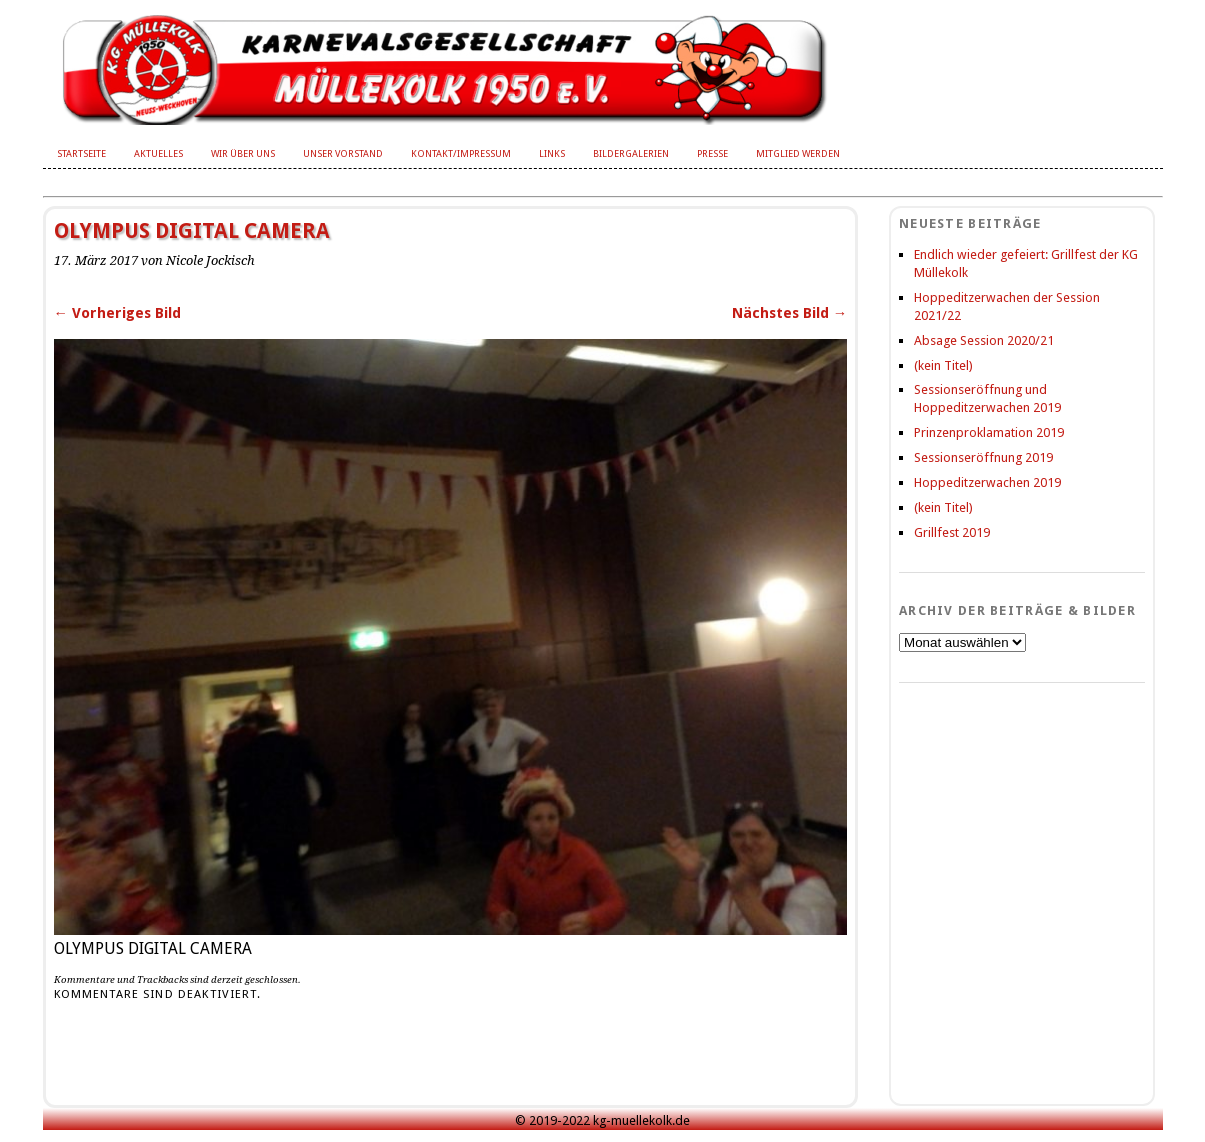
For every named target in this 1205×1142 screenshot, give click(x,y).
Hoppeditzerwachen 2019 (987, 482)
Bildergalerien (631, 153)
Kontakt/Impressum (461, 153)
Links (552, 153)
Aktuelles (158, 153)
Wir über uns (243, 153)
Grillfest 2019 (952, 532)
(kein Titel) (943, 365)
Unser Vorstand (343, 153)
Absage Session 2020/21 (984, 340)
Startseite (81, 153)
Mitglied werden (798, 153)
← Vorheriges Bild (117, 313)
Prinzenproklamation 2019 (989, 432)
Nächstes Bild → (789, 313)
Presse (712, 153)
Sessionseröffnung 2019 (983, 457)
